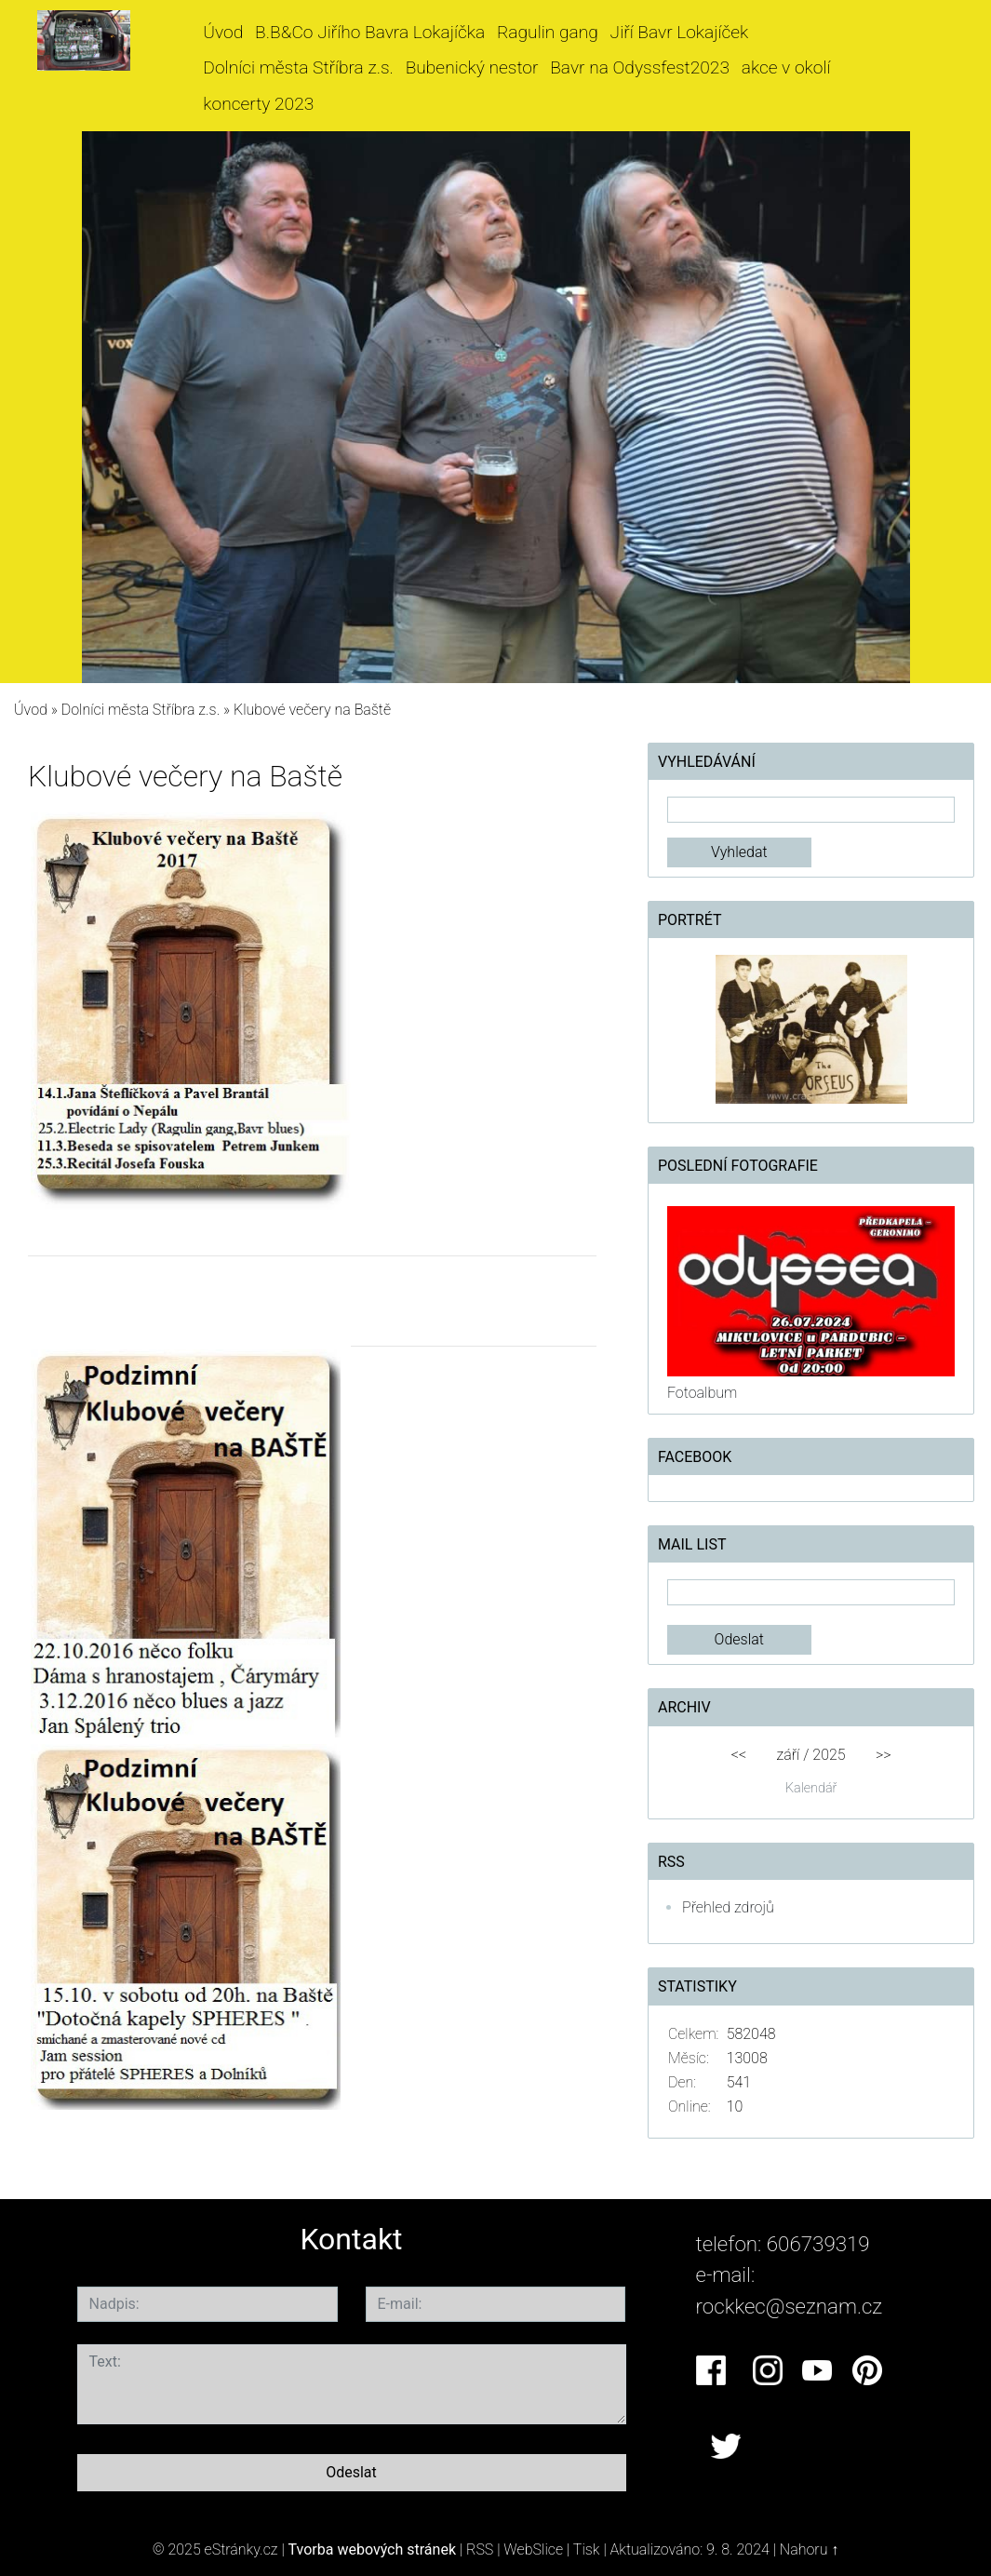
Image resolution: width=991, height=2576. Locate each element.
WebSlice (533, 2549)
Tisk (586, 2549)
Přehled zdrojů (728, 1907)
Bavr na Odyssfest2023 (640, 67)
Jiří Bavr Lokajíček (679, 32)
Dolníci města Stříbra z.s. (298, 67)
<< (738, 1755)
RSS (479, 2549)
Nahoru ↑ (809, 2549)
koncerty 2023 (258, 103)
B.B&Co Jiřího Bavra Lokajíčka (370, 32)
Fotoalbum (702, 1393)
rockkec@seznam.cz (789, 2306)
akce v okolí (786, 67)
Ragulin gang (547, 32)
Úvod (223, 32)
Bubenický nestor (472, 67)
